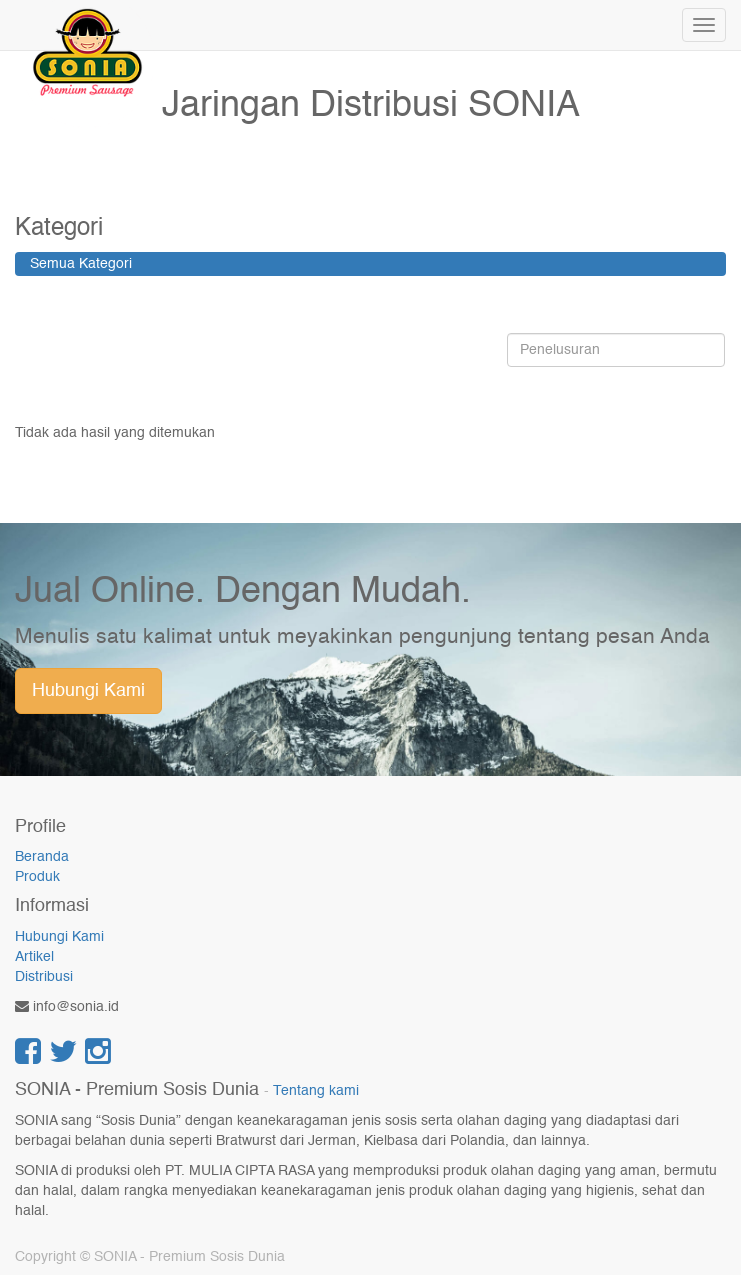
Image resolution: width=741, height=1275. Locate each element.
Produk (37, 877)
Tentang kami (316, 1091)
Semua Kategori (81, 264)
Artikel (34, 957)
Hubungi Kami (88, 691)
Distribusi (44, 977)
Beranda (42, 857)
